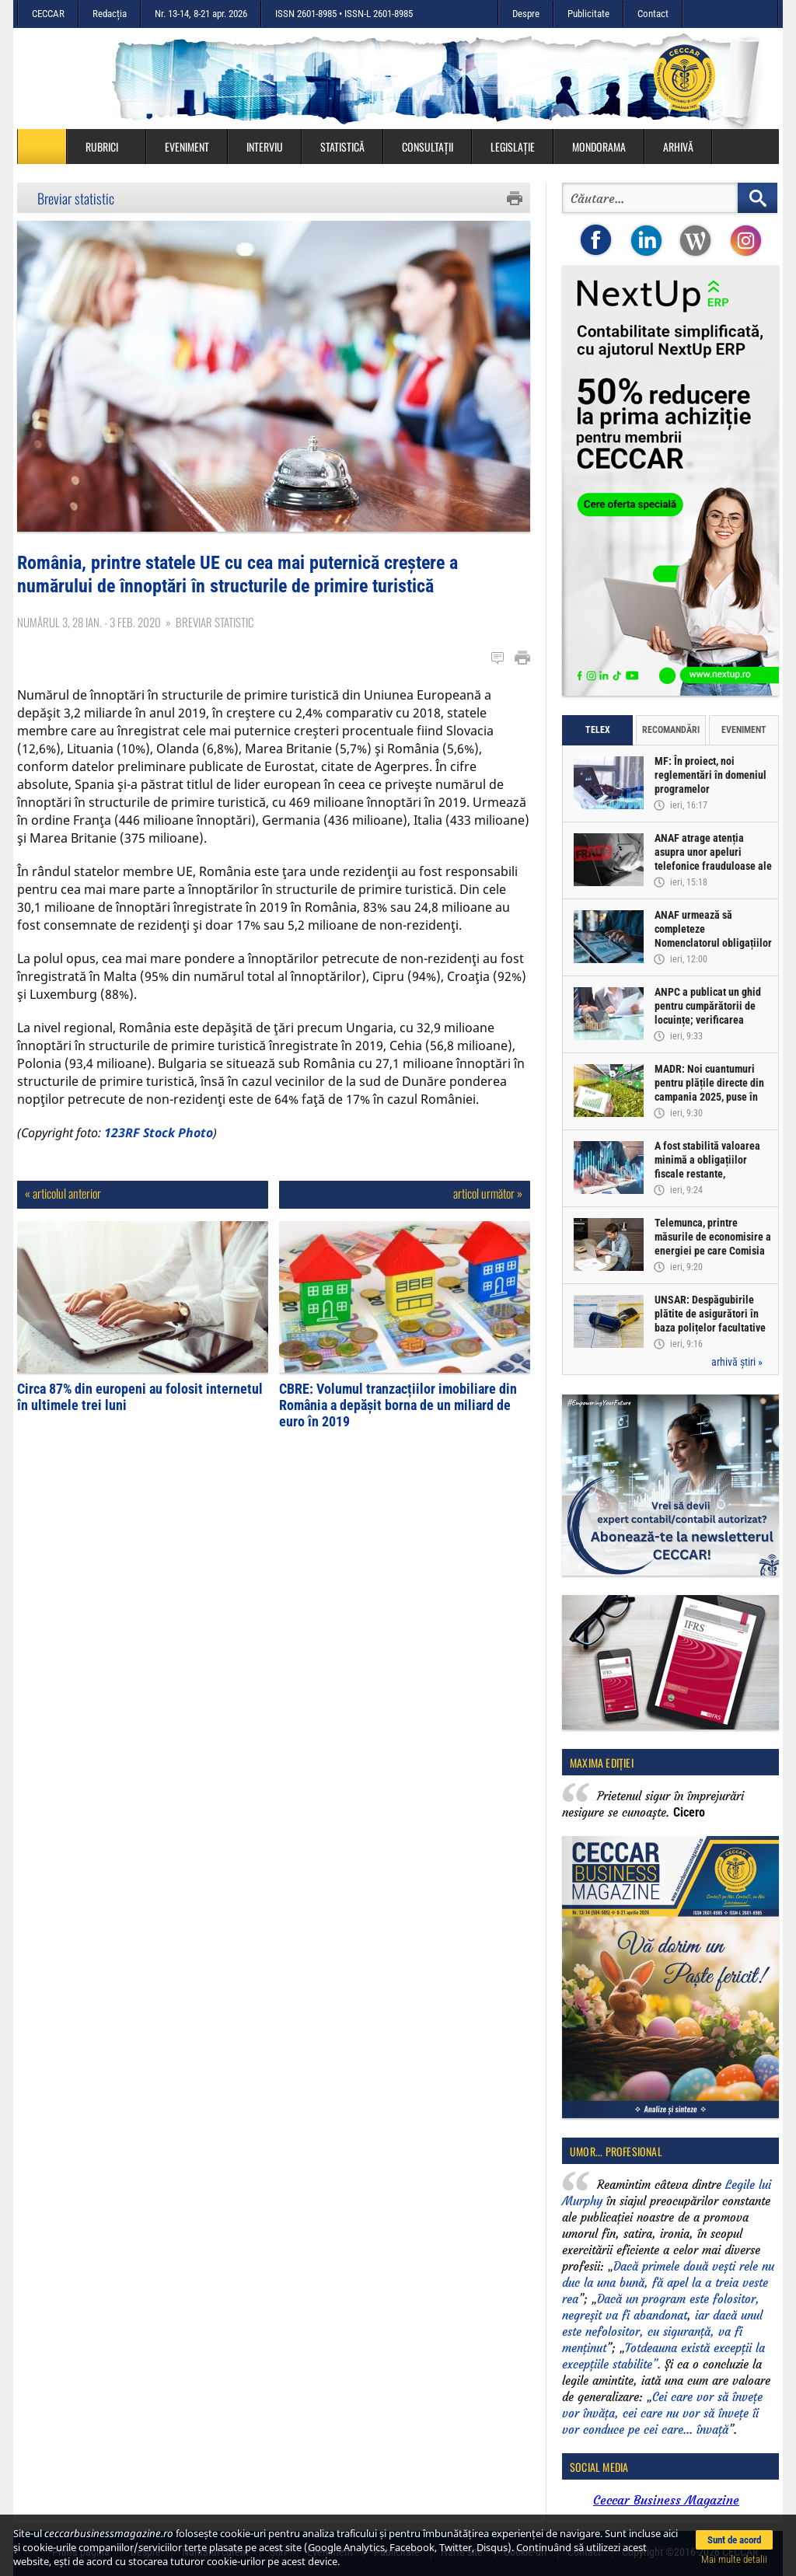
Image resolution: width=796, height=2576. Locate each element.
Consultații (427, 146)
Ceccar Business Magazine (666, 2500)
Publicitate (588, 13)
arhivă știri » (737, 1362)
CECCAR (48, 13)
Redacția (110, 13)
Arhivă (678, 146)
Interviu (264, 146)
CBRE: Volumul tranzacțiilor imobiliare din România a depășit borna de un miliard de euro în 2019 (398, 1404)
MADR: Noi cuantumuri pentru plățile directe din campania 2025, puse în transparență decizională (710, 1090)
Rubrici (110, 146)
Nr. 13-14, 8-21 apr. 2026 (201, 13)
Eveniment (187, 146)
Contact (653, 13)
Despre (525, 13)
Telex (597, 729)
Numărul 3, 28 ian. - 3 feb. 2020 (89, 621)
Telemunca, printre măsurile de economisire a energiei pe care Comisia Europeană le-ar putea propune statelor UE (713, 1250)
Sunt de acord (734, 2540)
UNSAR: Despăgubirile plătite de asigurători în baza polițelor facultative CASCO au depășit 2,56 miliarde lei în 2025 (710, 1327)
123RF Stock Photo (158, 1132)
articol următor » (487, 1193)
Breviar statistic (75, 198)
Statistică (342, 146)
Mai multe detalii (734, 2559)
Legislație (513, 146)
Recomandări (671, 729)
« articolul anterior (63, 1193)
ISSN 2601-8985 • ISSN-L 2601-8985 (344, 13)
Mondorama (599, 146)
